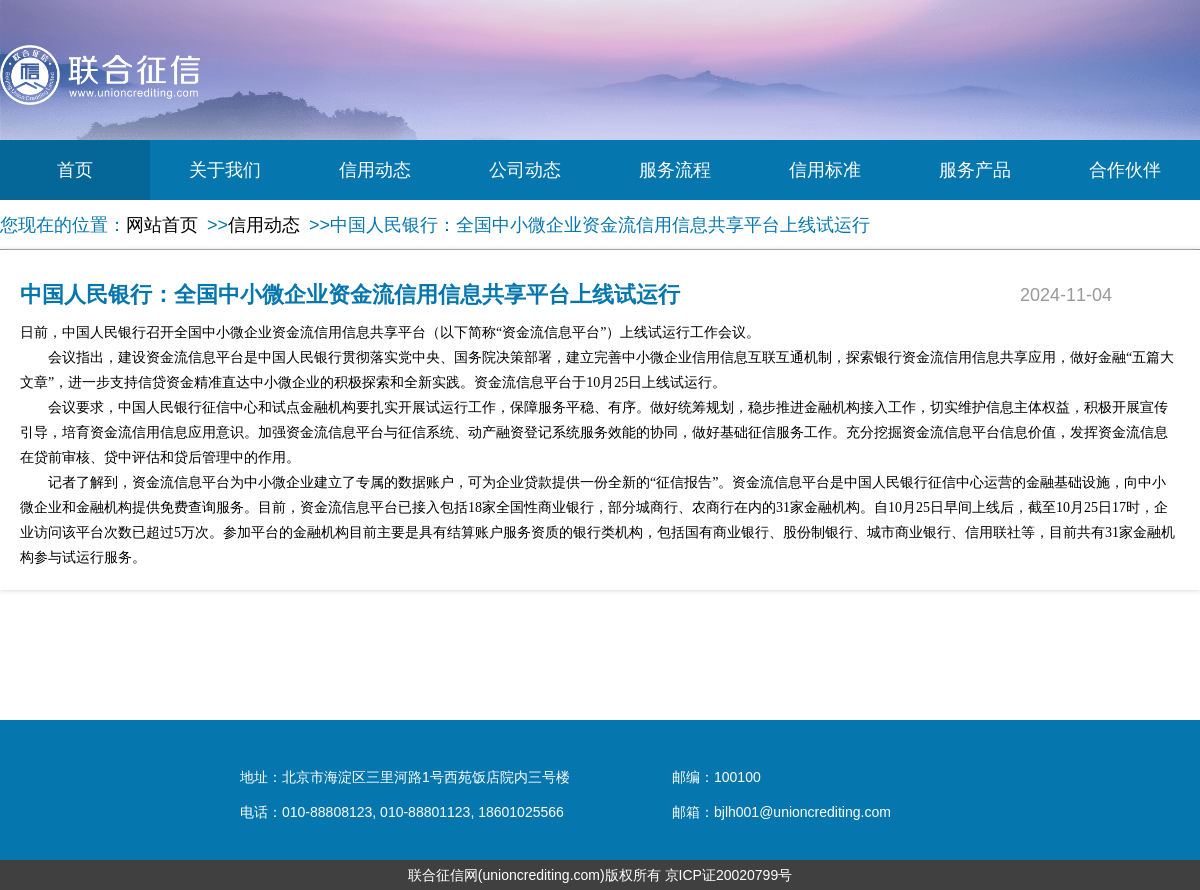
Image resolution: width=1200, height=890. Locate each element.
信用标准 (825, 170)
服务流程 (675, 170)
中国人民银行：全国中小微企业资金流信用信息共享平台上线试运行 (600, 225)
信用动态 (375, 170)
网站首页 (162, 225)
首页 (75, 170)
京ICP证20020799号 (729, 875)
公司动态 (525, 170)
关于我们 (225, 170)
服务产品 (975, 170)
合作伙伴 (1125, 170)
